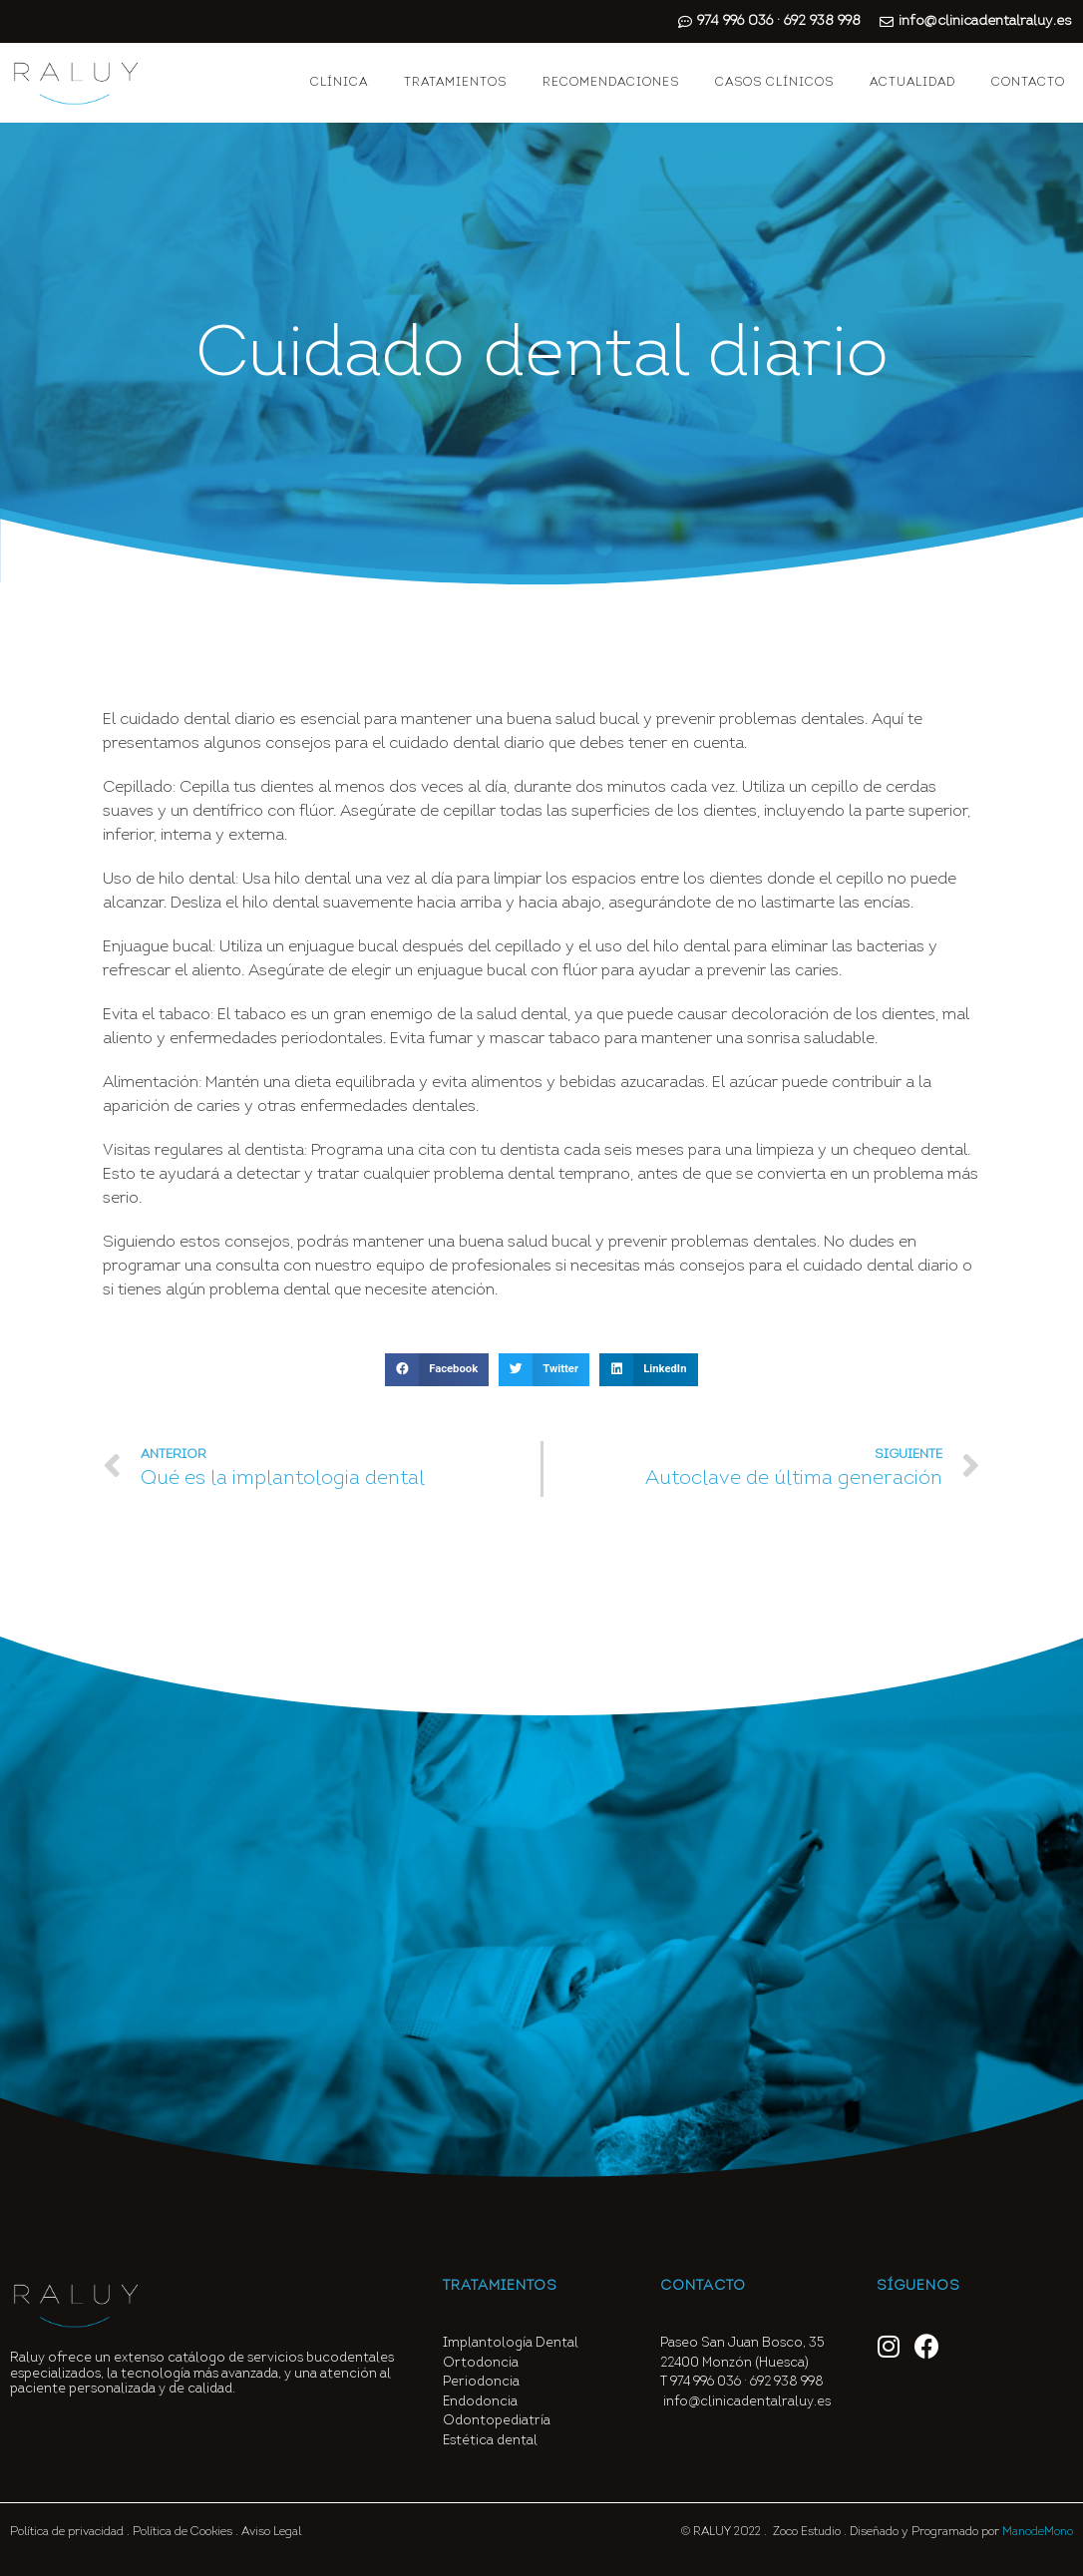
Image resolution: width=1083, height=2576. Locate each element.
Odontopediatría (496, 2420)
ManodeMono (1037, 2532)
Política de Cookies (182, 2532)
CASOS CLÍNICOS (774, 83)
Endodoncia (480, 2401)
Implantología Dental (510, 2343)
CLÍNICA (339, 83)
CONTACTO (1028, 83)
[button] (437, 1370)
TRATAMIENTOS (455, 83)
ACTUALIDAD (912, 83)
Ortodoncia (481, 2363)
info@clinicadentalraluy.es (747, 2401)
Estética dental (490, 2440)
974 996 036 (705, 2382)
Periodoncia (481, 2382)
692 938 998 (788, 2382)
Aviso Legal (271, 2532)
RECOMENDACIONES (610, 83)
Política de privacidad (67, 2532)
